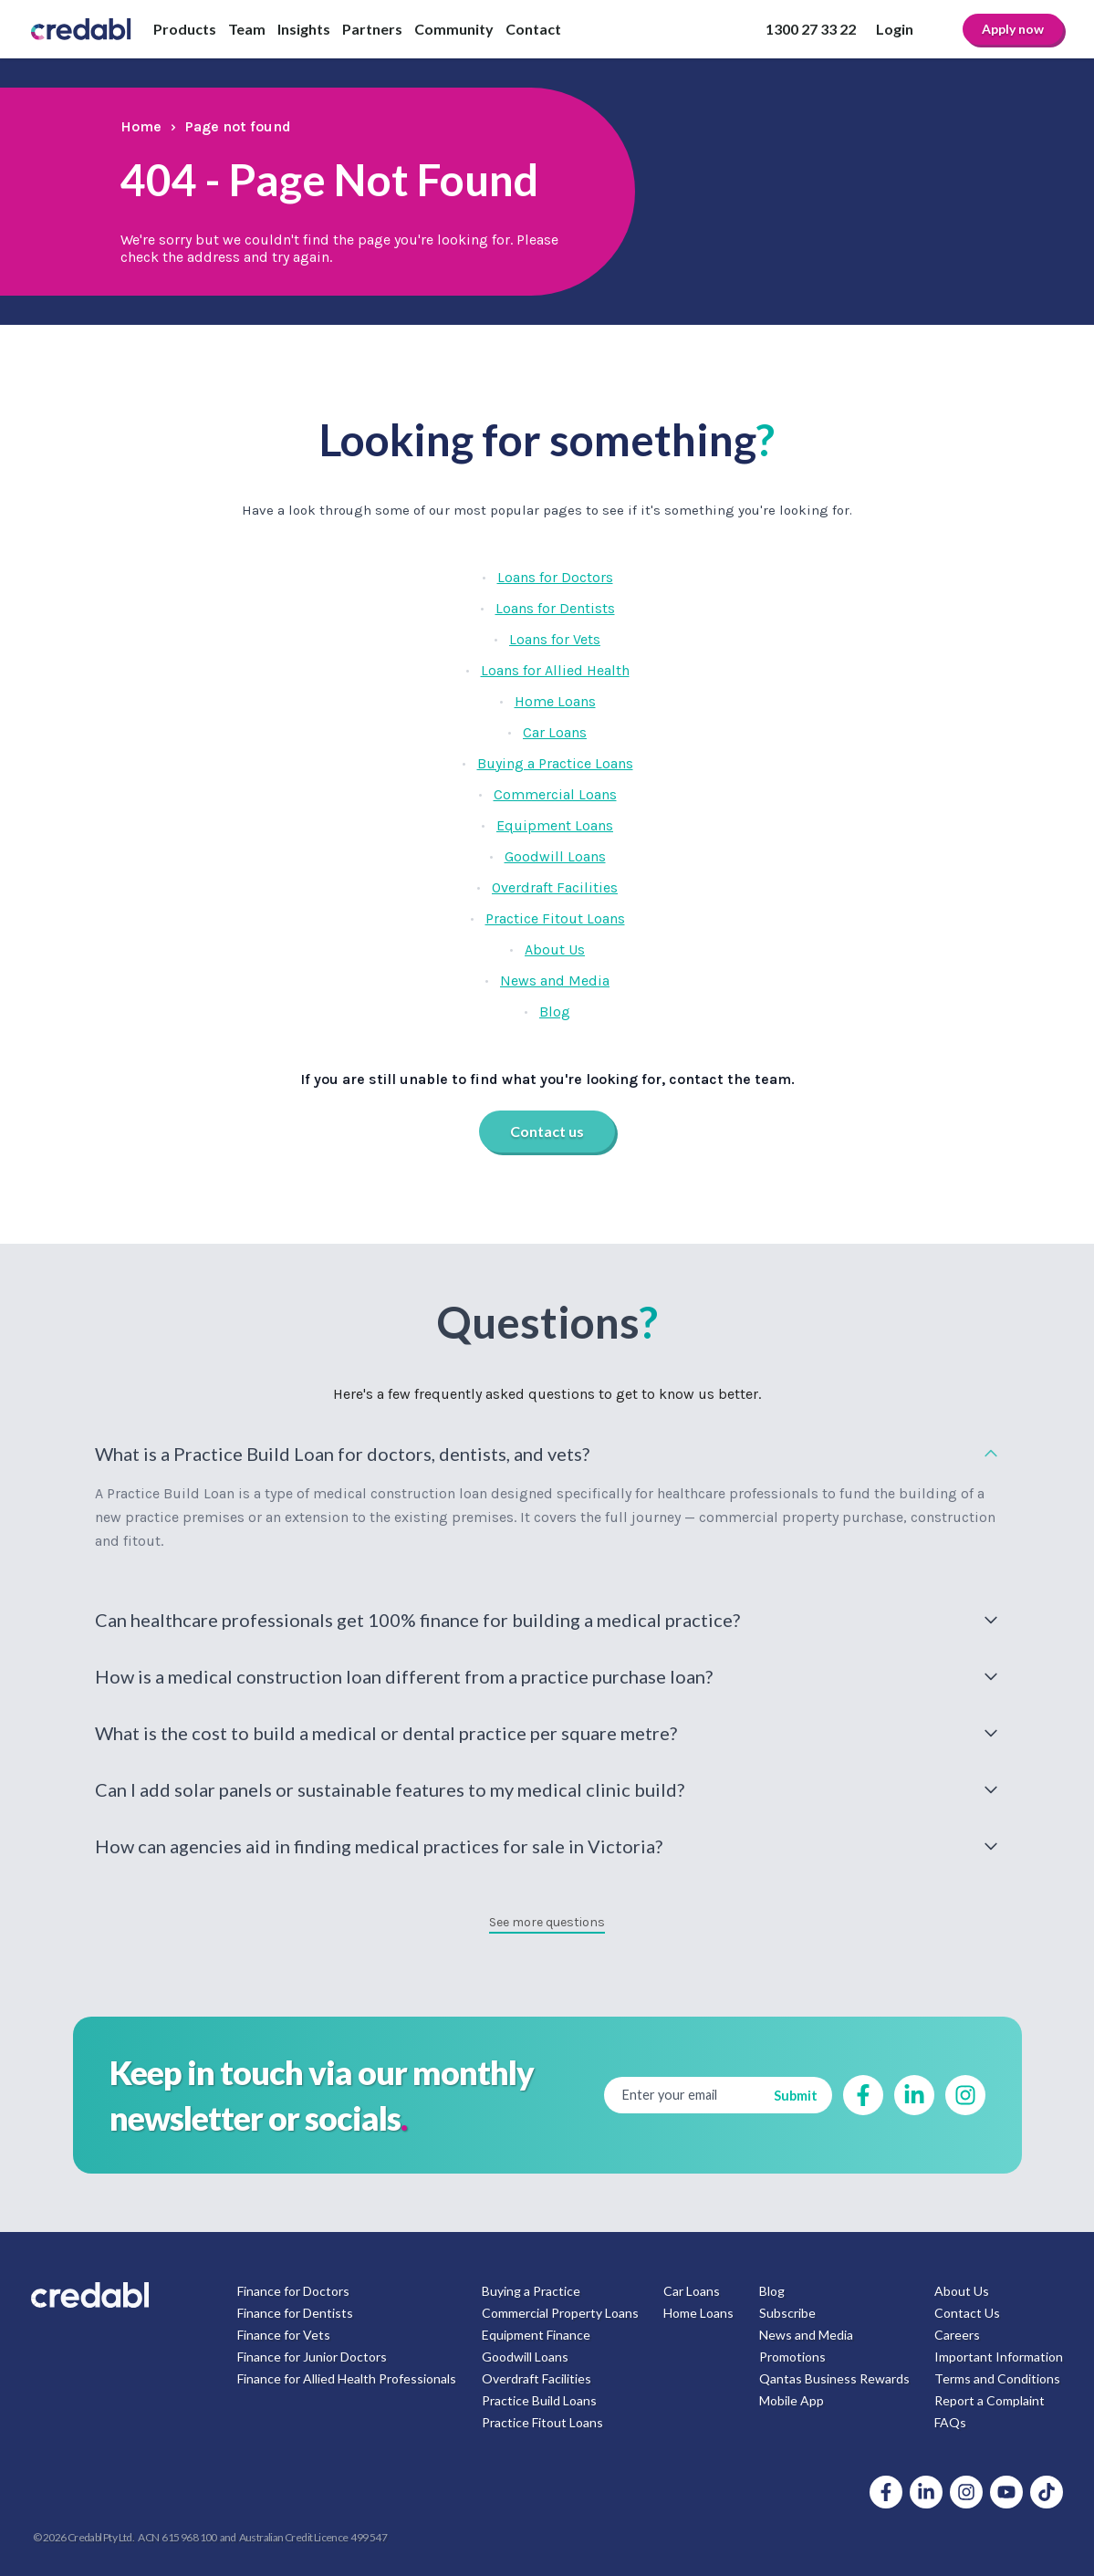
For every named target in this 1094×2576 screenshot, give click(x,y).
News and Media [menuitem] (806, 2334)
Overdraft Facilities (555, 887)
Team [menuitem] (247, 28)
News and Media (555, 980)
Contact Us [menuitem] (967, 2312)
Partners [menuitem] (372, 28)
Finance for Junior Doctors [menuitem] (312, 2356)
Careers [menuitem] (957, 2334)
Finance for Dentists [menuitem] (295, 2312)
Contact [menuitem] (533, 28)
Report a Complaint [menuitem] (989, 2400)
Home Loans (555, 701)
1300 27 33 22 (811, 28)
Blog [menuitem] (772, 2291)
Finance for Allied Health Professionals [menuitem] (346, 2378)
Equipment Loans (554, 825)
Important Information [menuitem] (998, 2356)
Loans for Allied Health (555, 670)
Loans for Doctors (555, 577)
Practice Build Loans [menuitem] (539, 2400)
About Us (555, 949)
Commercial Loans (555, 794)
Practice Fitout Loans (555, 918)
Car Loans (555, 732)
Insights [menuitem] (303, 28)
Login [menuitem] (894, 28)
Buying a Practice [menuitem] (531, 2291)
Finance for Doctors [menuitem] (293, 2291)
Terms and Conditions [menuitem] (997, 2378)
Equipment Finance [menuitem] (536, 2334)
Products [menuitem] (184, 28)
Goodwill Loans (555, 856)
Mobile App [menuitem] (791, 2400)
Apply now (1013, 29)
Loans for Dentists (555, 608)
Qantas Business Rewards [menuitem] (834, 2378)
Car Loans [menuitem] (691, 2291)
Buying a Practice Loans (555, 763)
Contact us (547, 1131)
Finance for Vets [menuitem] (283, 2334)
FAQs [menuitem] (950, 2422)
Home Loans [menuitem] (698, 2312)
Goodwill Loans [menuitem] (525, 2356)
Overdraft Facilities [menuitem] (536, 2378)
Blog (554, 1011)
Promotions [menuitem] (792, 2356)
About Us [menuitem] (961, 2291)
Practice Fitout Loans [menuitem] (542, 2422)
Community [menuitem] (454, 28)
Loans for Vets (554, 639)
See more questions (547, 1922)
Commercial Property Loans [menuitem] (560, 2312)
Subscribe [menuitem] (787, 2312)
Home (140, 126)
